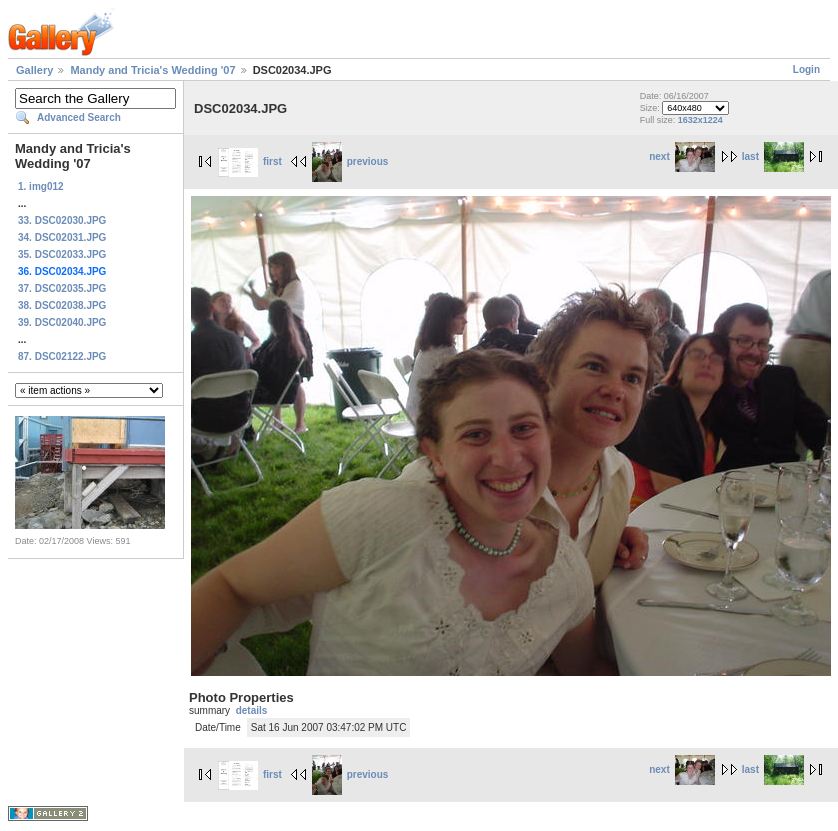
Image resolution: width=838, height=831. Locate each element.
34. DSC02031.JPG (62, 237)
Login (806, 69)
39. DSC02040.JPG (62, 322)
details (252, 710)
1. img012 (41, 186)
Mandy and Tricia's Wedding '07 (152, 70)
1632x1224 (700, 120)
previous (350, 161)
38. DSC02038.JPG (62, 305)
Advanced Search (79, 117)
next (682, 156)
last (773, 156)
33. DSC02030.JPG (62, 220)
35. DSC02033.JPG (62, 254)
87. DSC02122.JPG (62, 356)
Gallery (34, 70)
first (250, 161)
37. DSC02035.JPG (62, 288)
